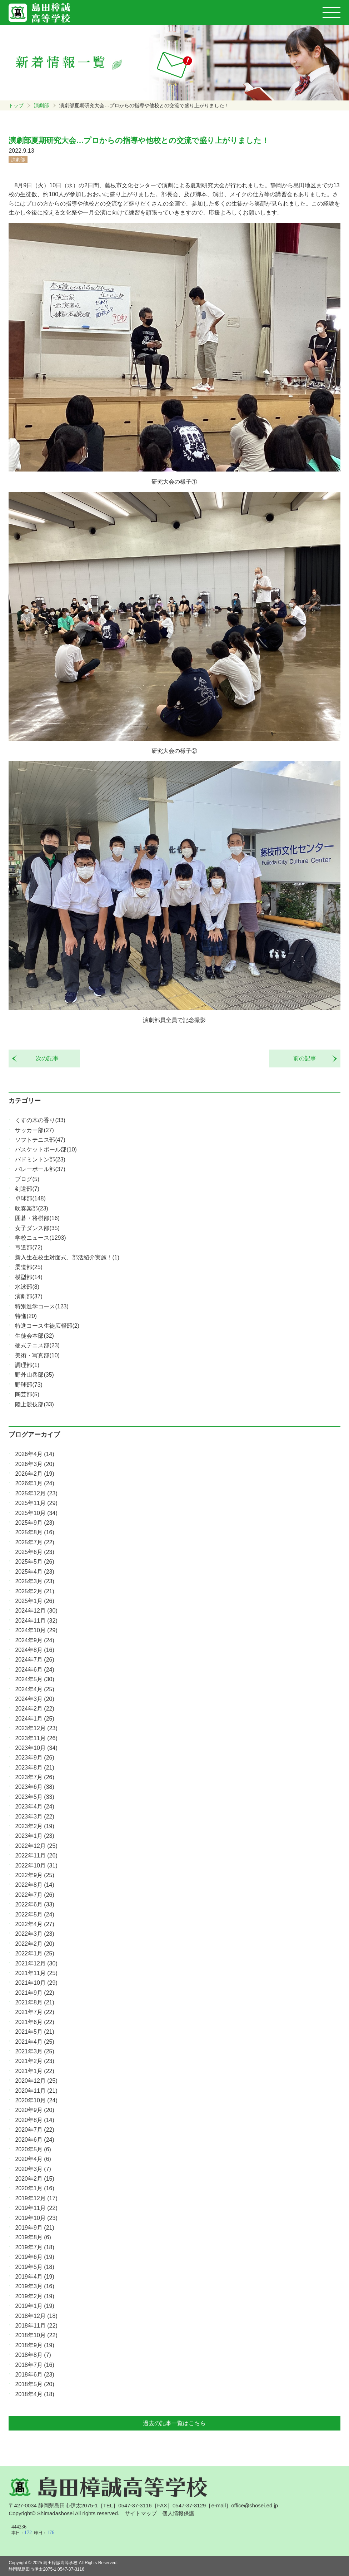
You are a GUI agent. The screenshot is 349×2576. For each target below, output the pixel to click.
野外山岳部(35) (34, 1375)
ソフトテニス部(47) (40, 1140)
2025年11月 (36, 1503)
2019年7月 (34, 2247)
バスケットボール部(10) (45, 1149)
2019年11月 (36, 2208)
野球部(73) (28, 1385)
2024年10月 (36, 1630)
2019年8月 (33, 2237)
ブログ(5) (27, 1179)
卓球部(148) (30, 1198)
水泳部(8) (27, 1287)
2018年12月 (36, 2316)
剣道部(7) (27, 1189)
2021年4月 (34, 2042)
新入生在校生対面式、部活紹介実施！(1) (67, 1257)
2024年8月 (34, 1650)
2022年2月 (34, 1944)
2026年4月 (34, 1454)
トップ (16, 105)
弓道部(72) (28, 1247)
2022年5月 (34, 1914)
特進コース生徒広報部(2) (47, 1326)
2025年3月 (34, 1581)
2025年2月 (34, 1591)
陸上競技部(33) (34, 1404)
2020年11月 (36, 2091)
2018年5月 (34, 2384)
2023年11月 (36, 1738)
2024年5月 (34, 1679)
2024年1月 (34, 1719)
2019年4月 (34, 2277)
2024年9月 (34, 1640)
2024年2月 (34, 1709)
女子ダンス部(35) (37, 1228)
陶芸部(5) (27, 1394)
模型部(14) (28, 1277)
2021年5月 (34, 2032)
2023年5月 (34, 1797)
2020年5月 (33, 2149)
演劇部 (41, 105)
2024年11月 (36, 1621)
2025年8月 (34, 1532)
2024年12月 (36, 1611)
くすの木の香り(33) (40, 1120)
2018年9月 (34, 2345)
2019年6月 (34, 2257)
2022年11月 (36, 1855)
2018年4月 (34, 2394)
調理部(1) (27, 1365)
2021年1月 (34, 2071)
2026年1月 (34, 1483)
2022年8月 (34, 1885)
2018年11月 (36, 2326)
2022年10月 (36, 1865)
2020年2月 (34, 2179)
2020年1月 (34, 2188)
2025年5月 (34, 1562)
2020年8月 (34, 2120)
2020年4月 (33, 2159)
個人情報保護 (178, 2513)
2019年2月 (34, 2296)
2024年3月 (34, 1699)
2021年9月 (34, 1993)
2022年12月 (36, 1846)
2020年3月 (33, 2169)
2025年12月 (36, 1493)
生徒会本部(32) (34, 1336)
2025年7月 (34, 1542)
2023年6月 (34, 1787)
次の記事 (44, 1058)
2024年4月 (34, 1689)
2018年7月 (34, 2365)
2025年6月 (34, 1552)
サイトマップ (141, 2513)
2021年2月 (34, 2061)
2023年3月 (34, 1816)
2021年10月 (36, 1983)
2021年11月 (36, 1973)
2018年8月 (33, 2355)
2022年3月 (34, 1934)
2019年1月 (34, 2306)
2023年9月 (34, 1758)
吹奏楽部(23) (31, 1208)
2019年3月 (34, 2286)
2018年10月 (36, 2335)
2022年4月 (34, 1924)
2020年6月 (34, 2140)
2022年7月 (34, 1895)
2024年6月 (34, 1670)
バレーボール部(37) (40, 1169)
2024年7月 (34, 1660)
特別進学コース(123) (41, 1306)
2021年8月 (34, 2002)
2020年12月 (36, 2081)
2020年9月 (34, 2110)
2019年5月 (34, 2267)
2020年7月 (34, 2130)
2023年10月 (36, 1748)
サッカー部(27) (34, 1130)
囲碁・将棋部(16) (37, 1218)
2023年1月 (34, 1836)
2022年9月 (34, 1875)
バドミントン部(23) (40, 1159)
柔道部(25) (28, 1267)
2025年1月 (34, 1601)
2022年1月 (34, 1953)
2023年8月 (34, 1768)
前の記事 (307, 1058)
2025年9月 (34, 1523)
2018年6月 (34, 2375)
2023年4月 (34, 1806)
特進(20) (25, 1316)
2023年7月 (34, 1777)
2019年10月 (36, 2218)
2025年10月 (36, 1513)
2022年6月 (34, 1904)
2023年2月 (34, 1826)
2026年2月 (34, 1474)
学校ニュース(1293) (40, 1238)
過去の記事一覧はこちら (174, 2423)
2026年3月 (34, 1464)
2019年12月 (36, 2198)
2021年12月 (36, 1963)
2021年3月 (34, 2051)
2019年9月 (34, 2228)
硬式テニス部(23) (37, 1345)
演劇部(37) (28, 1296)
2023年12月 (36, 1728)
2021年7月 (34, 2012)
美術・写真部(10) (37, 1355)
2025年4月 (34, 1572)
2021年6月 (34, 2022)
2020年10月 (36, 2100)
